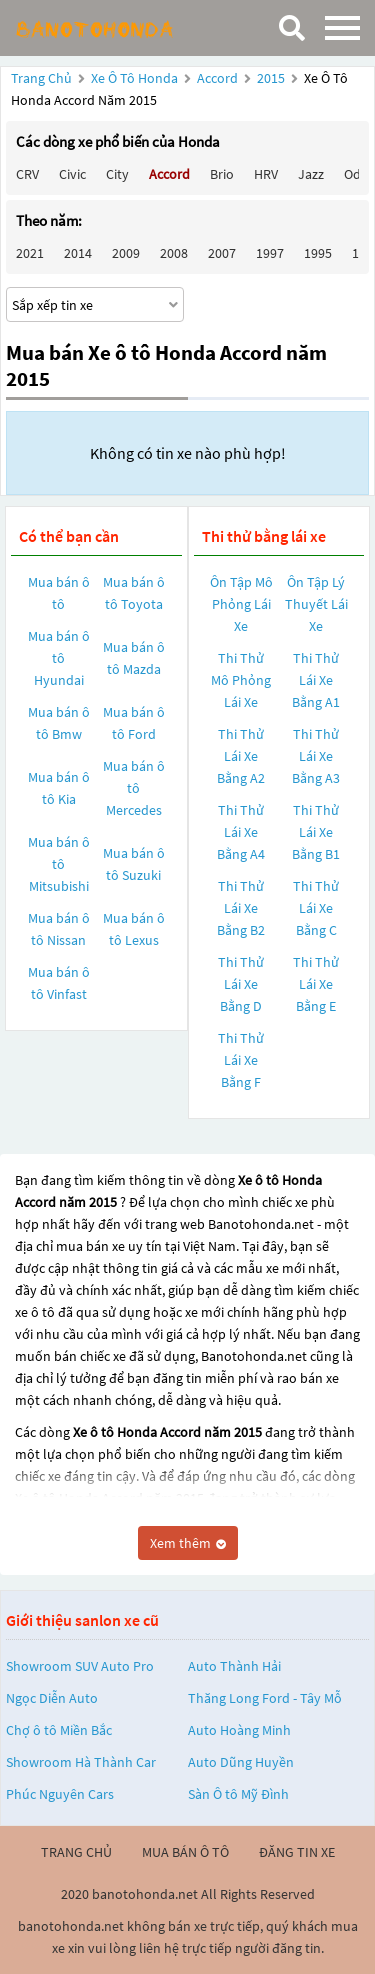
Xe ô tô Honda (134, 78)
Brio (222, 174)
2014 (78, 253)
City (117, 174)
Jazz (311, 174)
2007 (222, 253)
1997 (270, 253)
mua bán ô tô (185, 1852)
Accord (219, 78)
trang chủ (76, 1852)
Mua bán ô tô (59, 593)
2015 (272, 78)
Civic (72, 174)
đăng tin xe (297, 1852)
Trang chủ (41, 78)
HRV (266, 174)
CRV (27, 174)
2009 (126, 253)
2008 (174, 253)
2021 (30, 253)
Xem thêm (188, 1543)
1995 (318, 253)
